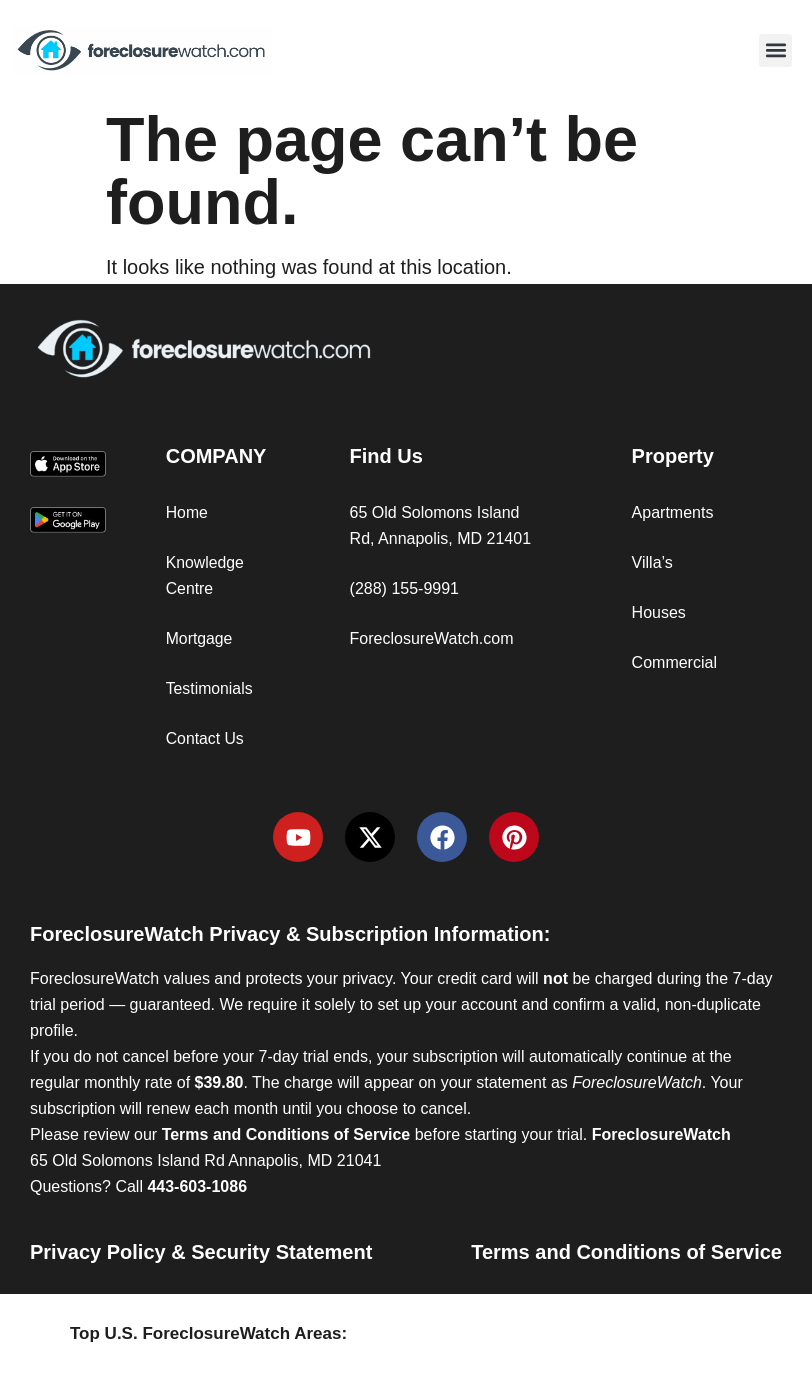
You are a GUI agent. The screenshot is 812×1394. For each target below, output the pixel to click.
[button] (775, 50)
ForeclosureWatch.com (432, 638)
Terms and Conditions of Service (626, 1252)
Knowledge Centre (205, 575)
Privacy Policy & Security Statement (201, 1252)
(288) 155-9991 (404, 588)
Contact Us (205, 738)
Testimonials (210, 688)
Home (187, 512)
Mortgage (200, 638)
